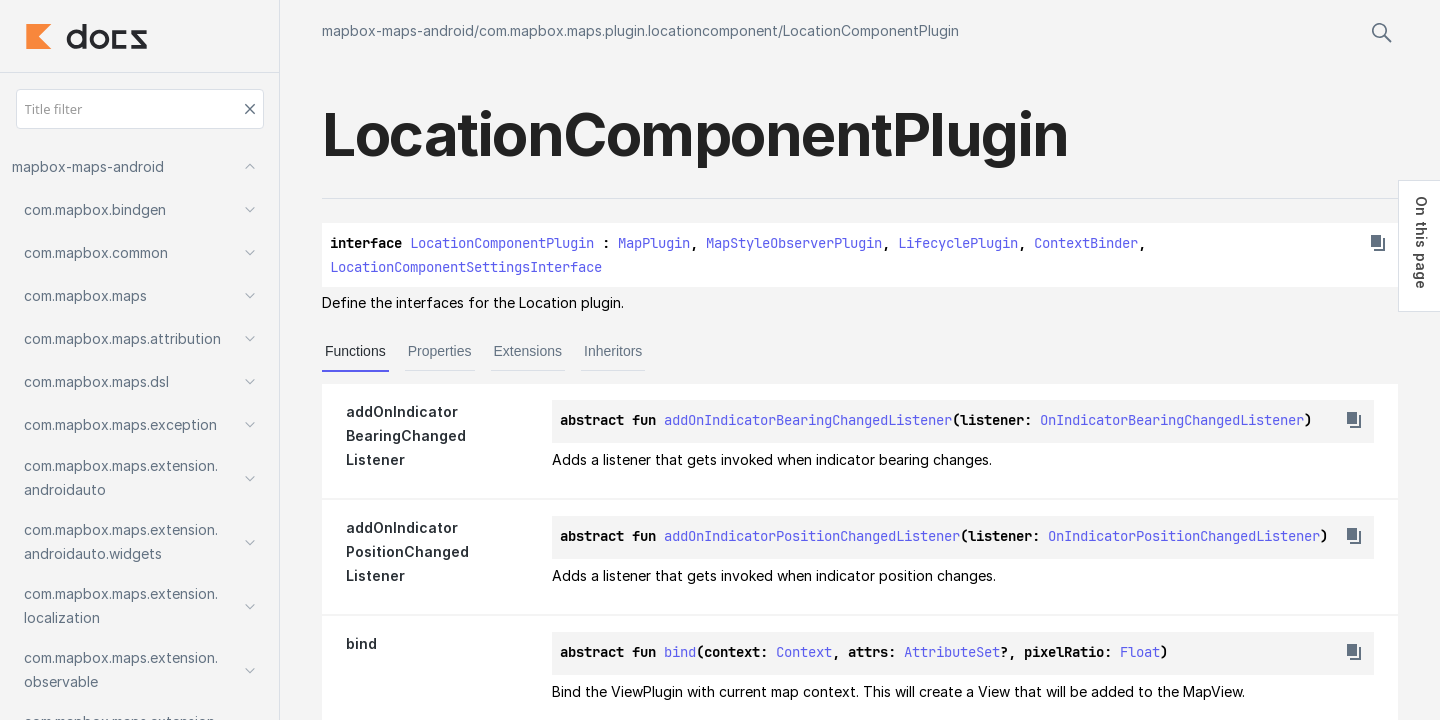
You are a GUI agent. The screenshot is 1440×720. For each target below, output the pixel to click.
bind (680, 652)
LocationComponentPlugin (871, 30)
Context (804, 652)
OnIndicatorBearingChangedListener (1172, 420)
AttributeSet (952, 652)
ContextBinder (1086, 243)
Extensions (528, 351)
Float (1140, 652)
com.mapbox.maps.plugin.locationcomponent (628, 30)
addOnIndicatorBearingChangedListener (808, 420)
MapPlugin (654, 243)
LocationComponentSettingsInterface (466, 267)
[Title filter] (140, 109)
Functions (355, 351)
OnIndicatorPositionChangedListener (1184, 536)
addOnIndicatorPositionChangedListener (812, 536)
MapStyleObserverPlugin (794, 243)
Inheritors (613, 351)
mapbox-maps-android (398, 30)
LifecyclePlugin (958, 243)
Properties (440, 351)
